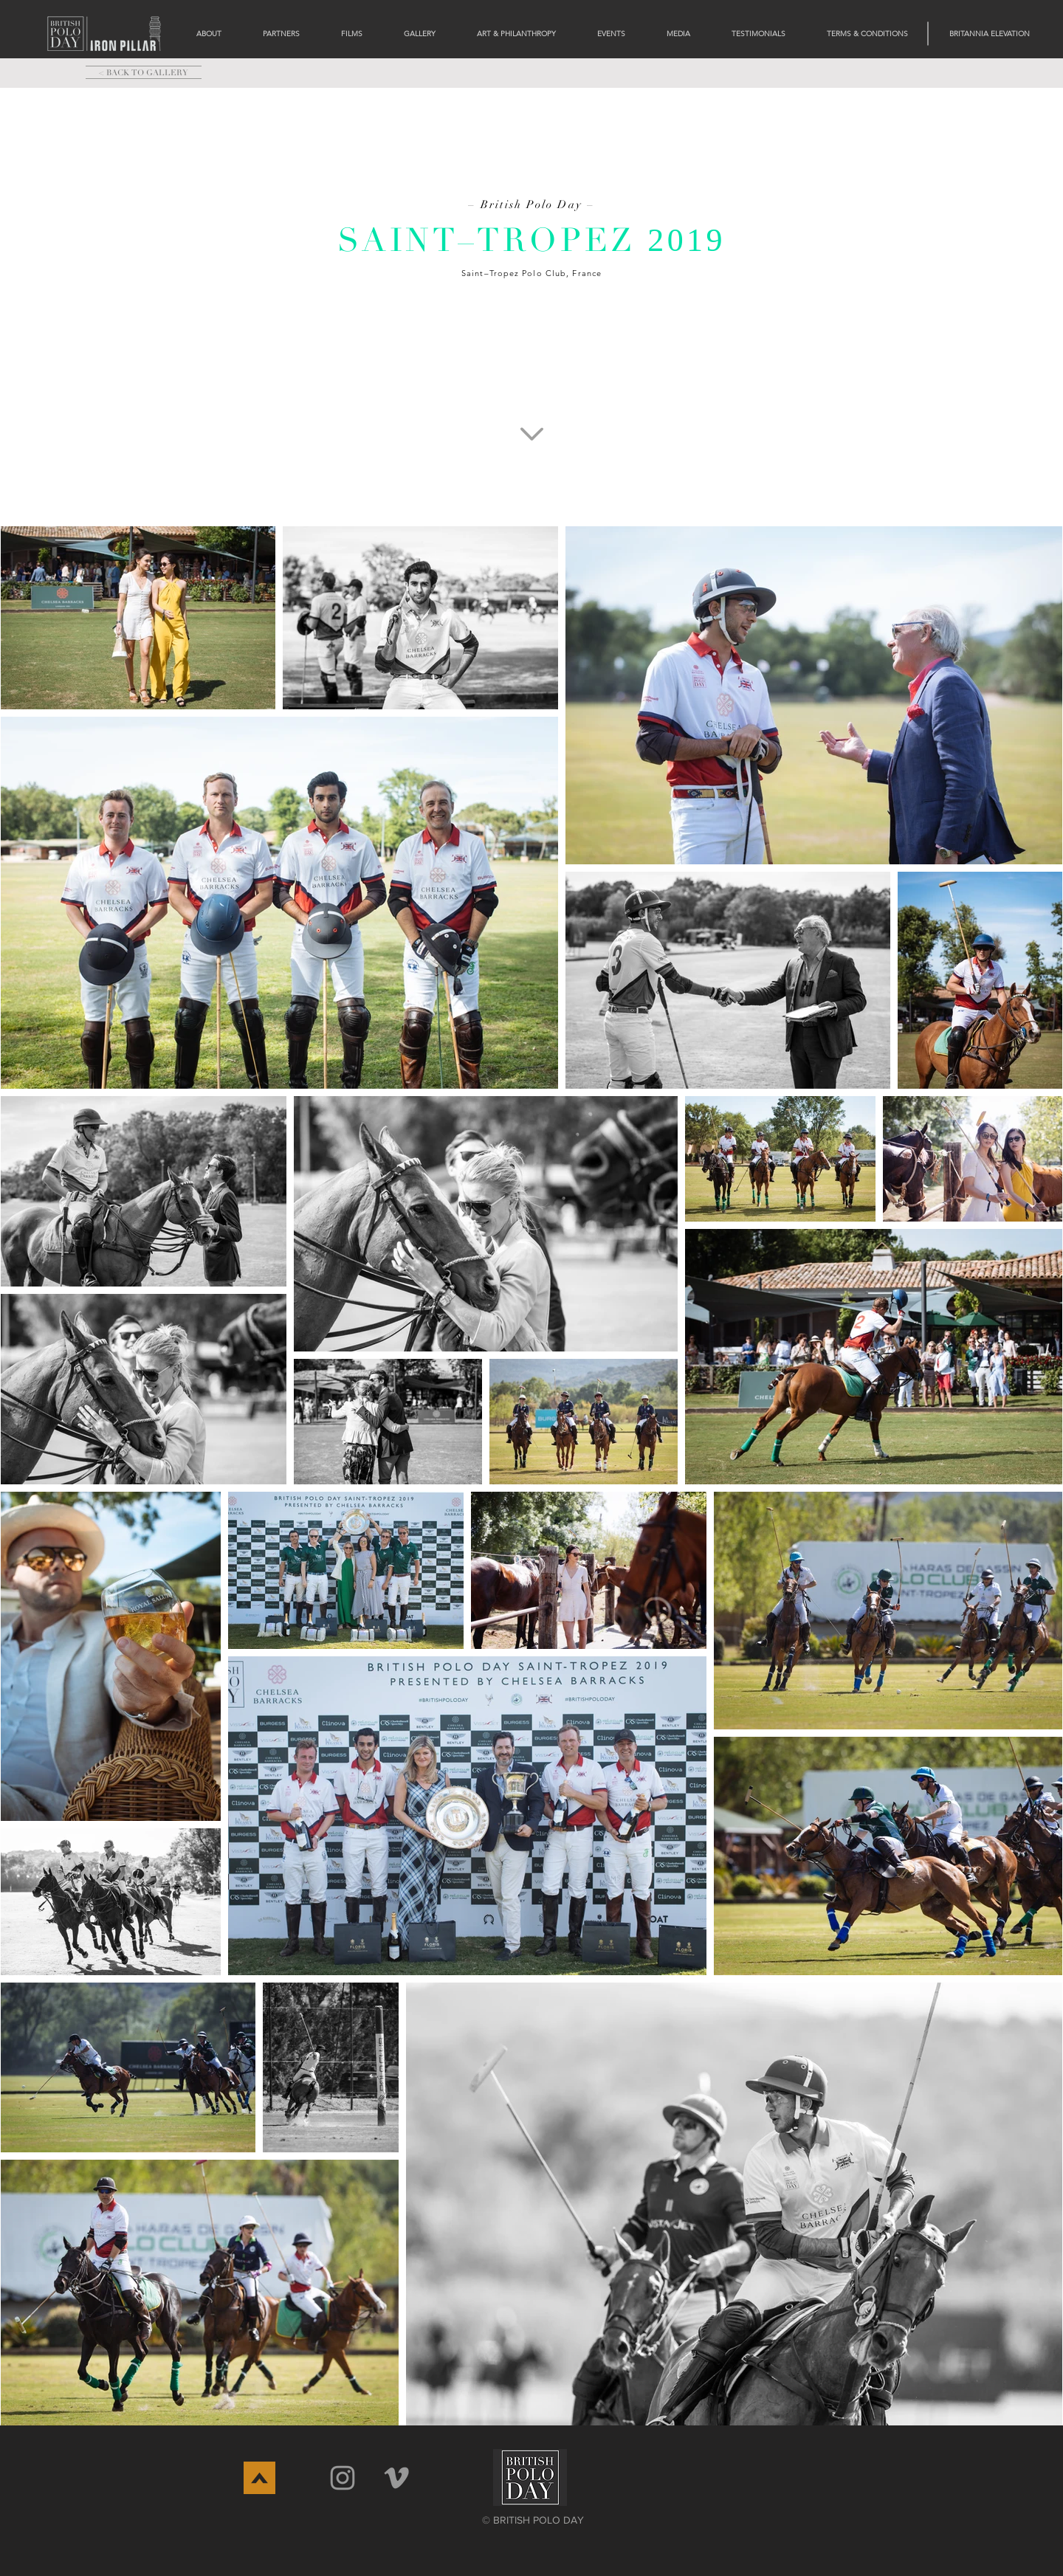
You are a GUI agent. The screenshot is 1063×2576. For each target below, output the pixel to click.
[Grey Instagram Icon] (342, 2478)
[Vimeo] (396, 2478)
